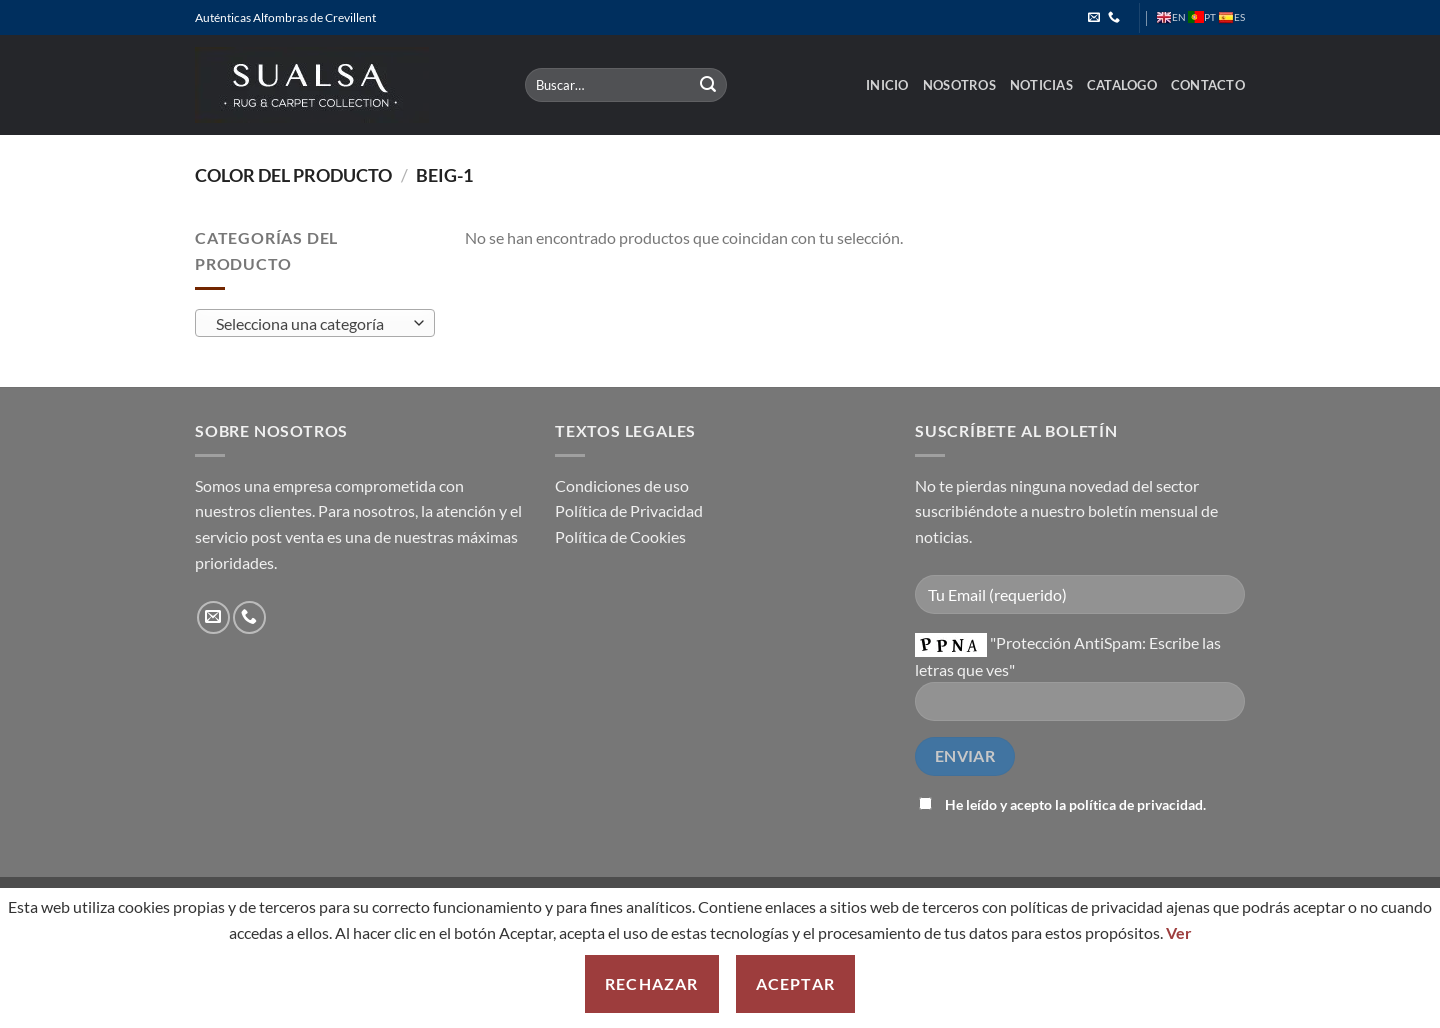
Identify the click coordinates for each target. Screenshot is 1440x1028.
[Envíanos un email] (1094, 18)
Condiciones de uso (622, 485)
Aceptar (795, 983)
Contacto (1208, 85)
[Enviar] (709, 85)
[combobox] (315, 323)
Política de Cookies (620, 536)
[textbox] (310, 324)
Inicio (887, 85)
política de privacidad (1136, 804)
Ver (1179, 932)
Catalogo (1122, 85)
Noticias (1041, 85)
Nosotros (959, 85)
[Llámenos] (1114, 18)
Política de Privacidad (629, 510)
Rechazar (652, 983)
